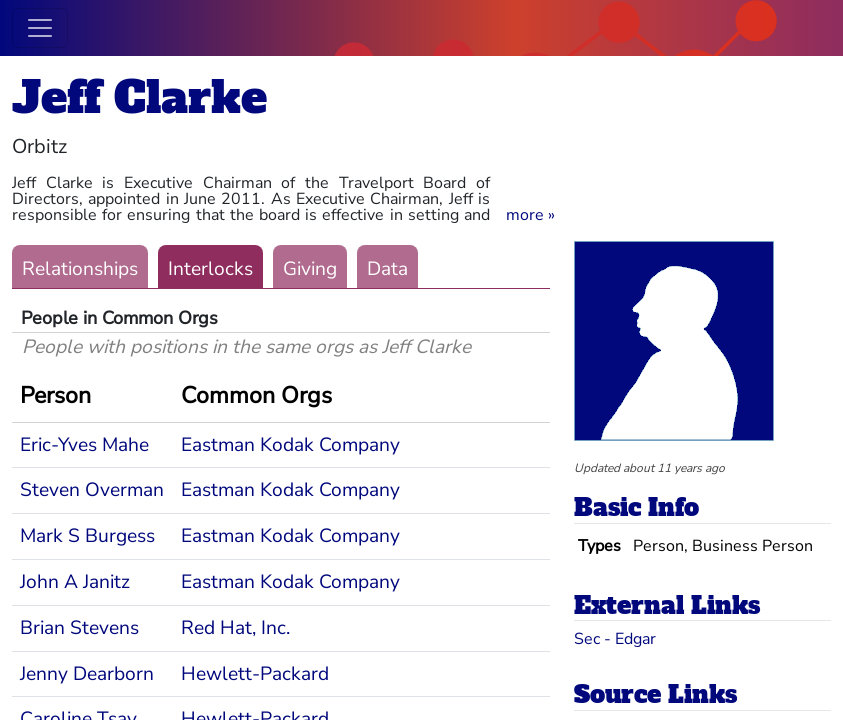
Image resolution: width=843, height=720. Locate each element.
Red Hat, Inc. (235, 628)
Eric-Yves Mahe (84, 445)
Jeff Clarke (139, 97)
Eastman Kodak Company (290, 445)
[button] (530, 215)
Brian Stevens (79, 628)
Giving (310, 269)
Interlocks (210, 269)
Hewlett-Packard (255, 674)
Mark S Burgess (87, 536)
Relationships (80, 269)
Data (387, 269)
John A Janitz (75, 582)
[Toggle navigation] (40, 28)
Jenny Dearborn (87, 674)
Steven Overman (92, 490)
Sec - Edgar (615, 639)
